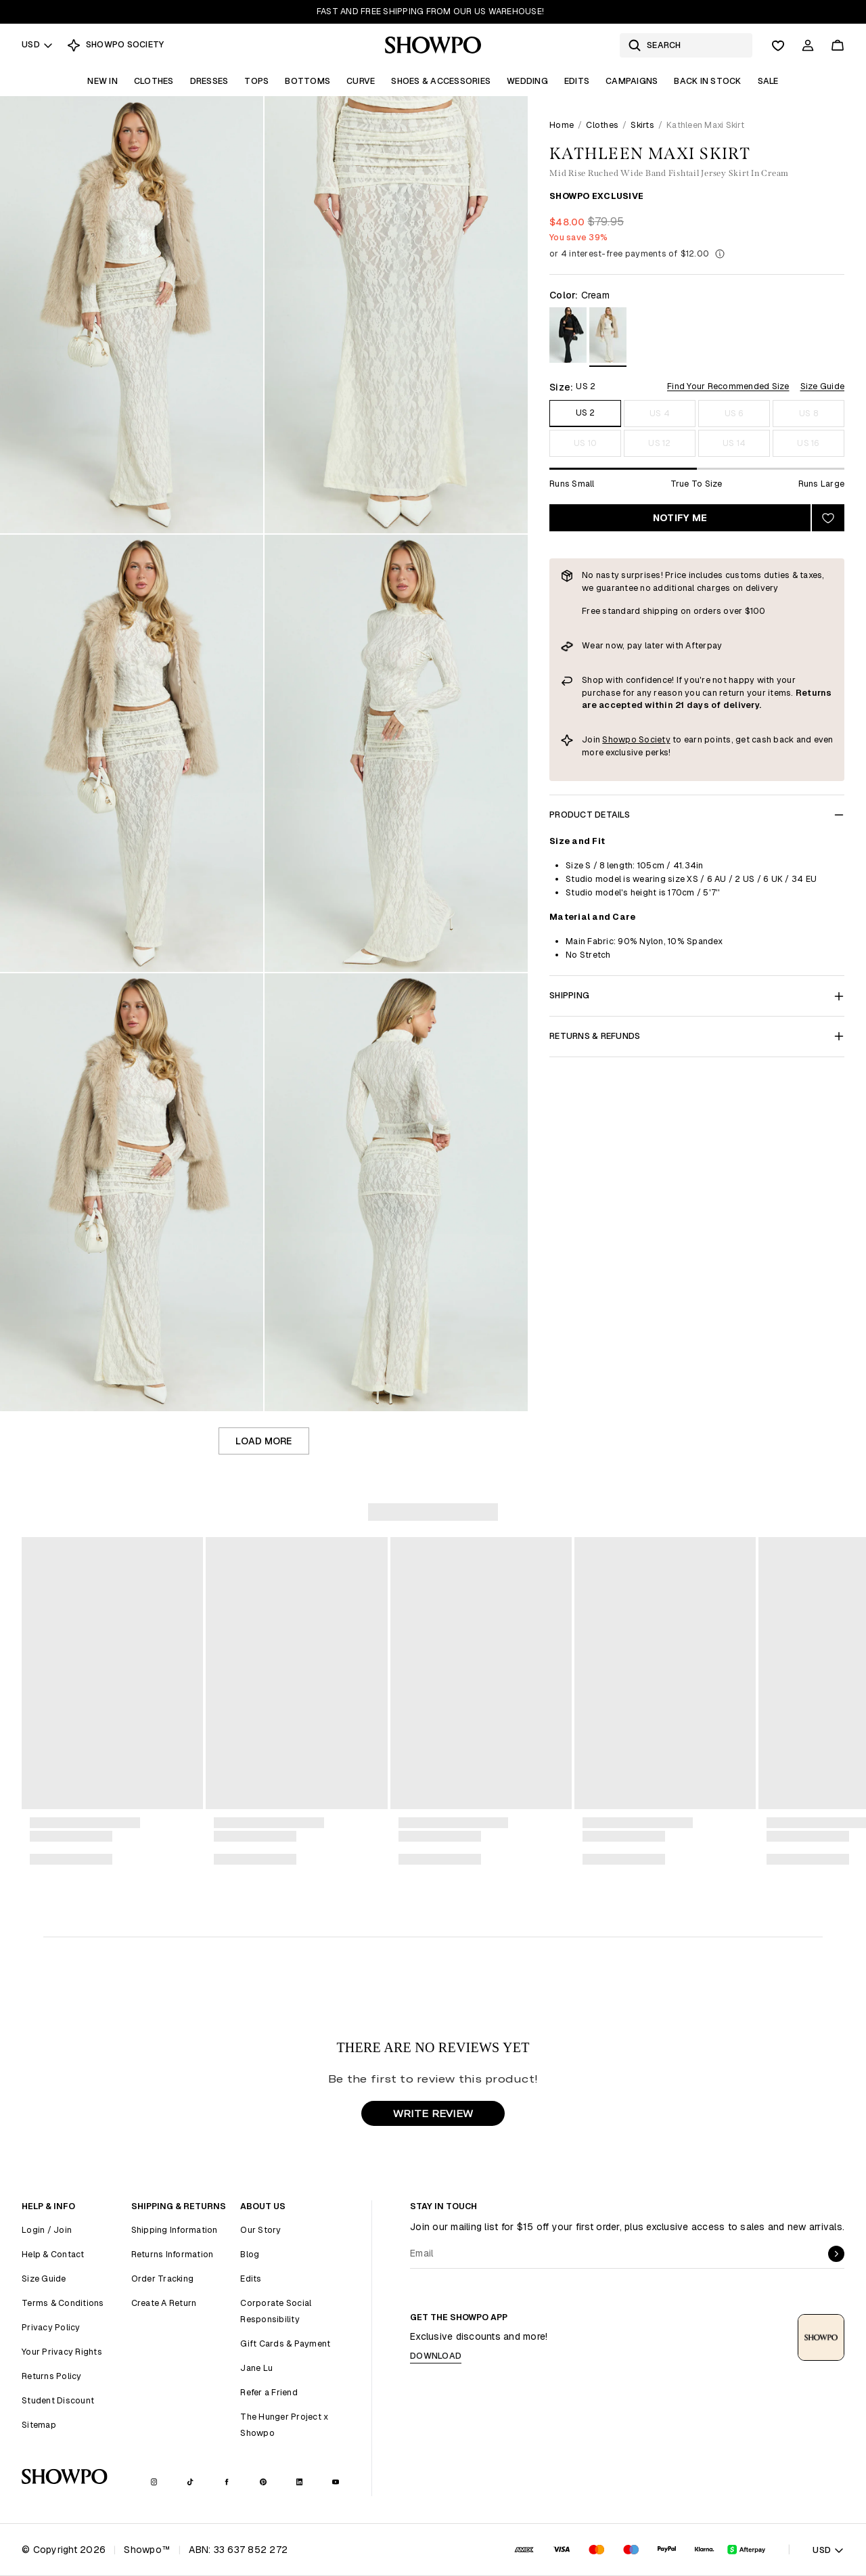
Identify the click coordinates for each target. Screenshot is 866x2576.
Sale (768, 81)
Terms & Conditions (63, 2303)
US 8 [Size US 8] (808, 413)
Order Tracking (162, 2278)
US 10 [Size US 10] (585, 443)
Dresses (209, 81)
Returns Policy (52, 2376)
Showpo (620, 739)
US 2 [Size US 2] (585, 412)
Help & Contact (53, 2254)
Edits (576, 81)
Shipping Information (174, 2230)
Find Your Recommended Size (728, 386)
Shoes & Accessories (441, 81)
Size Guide (822, 386)
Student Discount (58, 2400)
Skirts (642, 125)
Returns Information (172, 2254)
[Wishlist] (778, 45)
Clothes (154, 81)
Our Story (260, 2230)
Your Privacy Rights (62, 2351)
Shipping (696, 995)
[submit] (836, 2254)
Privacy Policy (51, 2327)
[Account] (808, 45)
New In (102, 81)
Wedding (527, 81)
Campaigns (632, 81)
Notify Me (680, 518)
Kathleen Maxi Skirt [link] (705, 125)
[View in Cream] (607, 337)
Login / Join (47, 2230)
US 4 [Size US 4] (660, 413)
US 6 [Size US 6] (734, 413)
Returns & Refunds (696, 1036)
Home (561, 125)
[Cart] (837, 45)
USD (37, 44)
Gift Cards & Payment (285, 2343)
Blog (249, 2254)
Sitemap (39, 2424)
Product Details (696, 814)
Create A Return (164, 2303)
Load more (263, 1441)
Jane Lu (256, 2368)
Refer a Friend (269, 2392)
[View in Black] (568, 337)
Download (435, 2355)
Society (654, 739)
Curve (360, 81)
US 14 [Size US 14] (734, 443)
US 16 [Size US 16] (808, 443)
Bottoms (307, 81)
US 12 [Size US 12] (659, 443)
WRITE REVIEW (433, 2113)
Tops (256, 81)
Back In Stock (707, 81)
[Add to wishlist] (828, 517)
